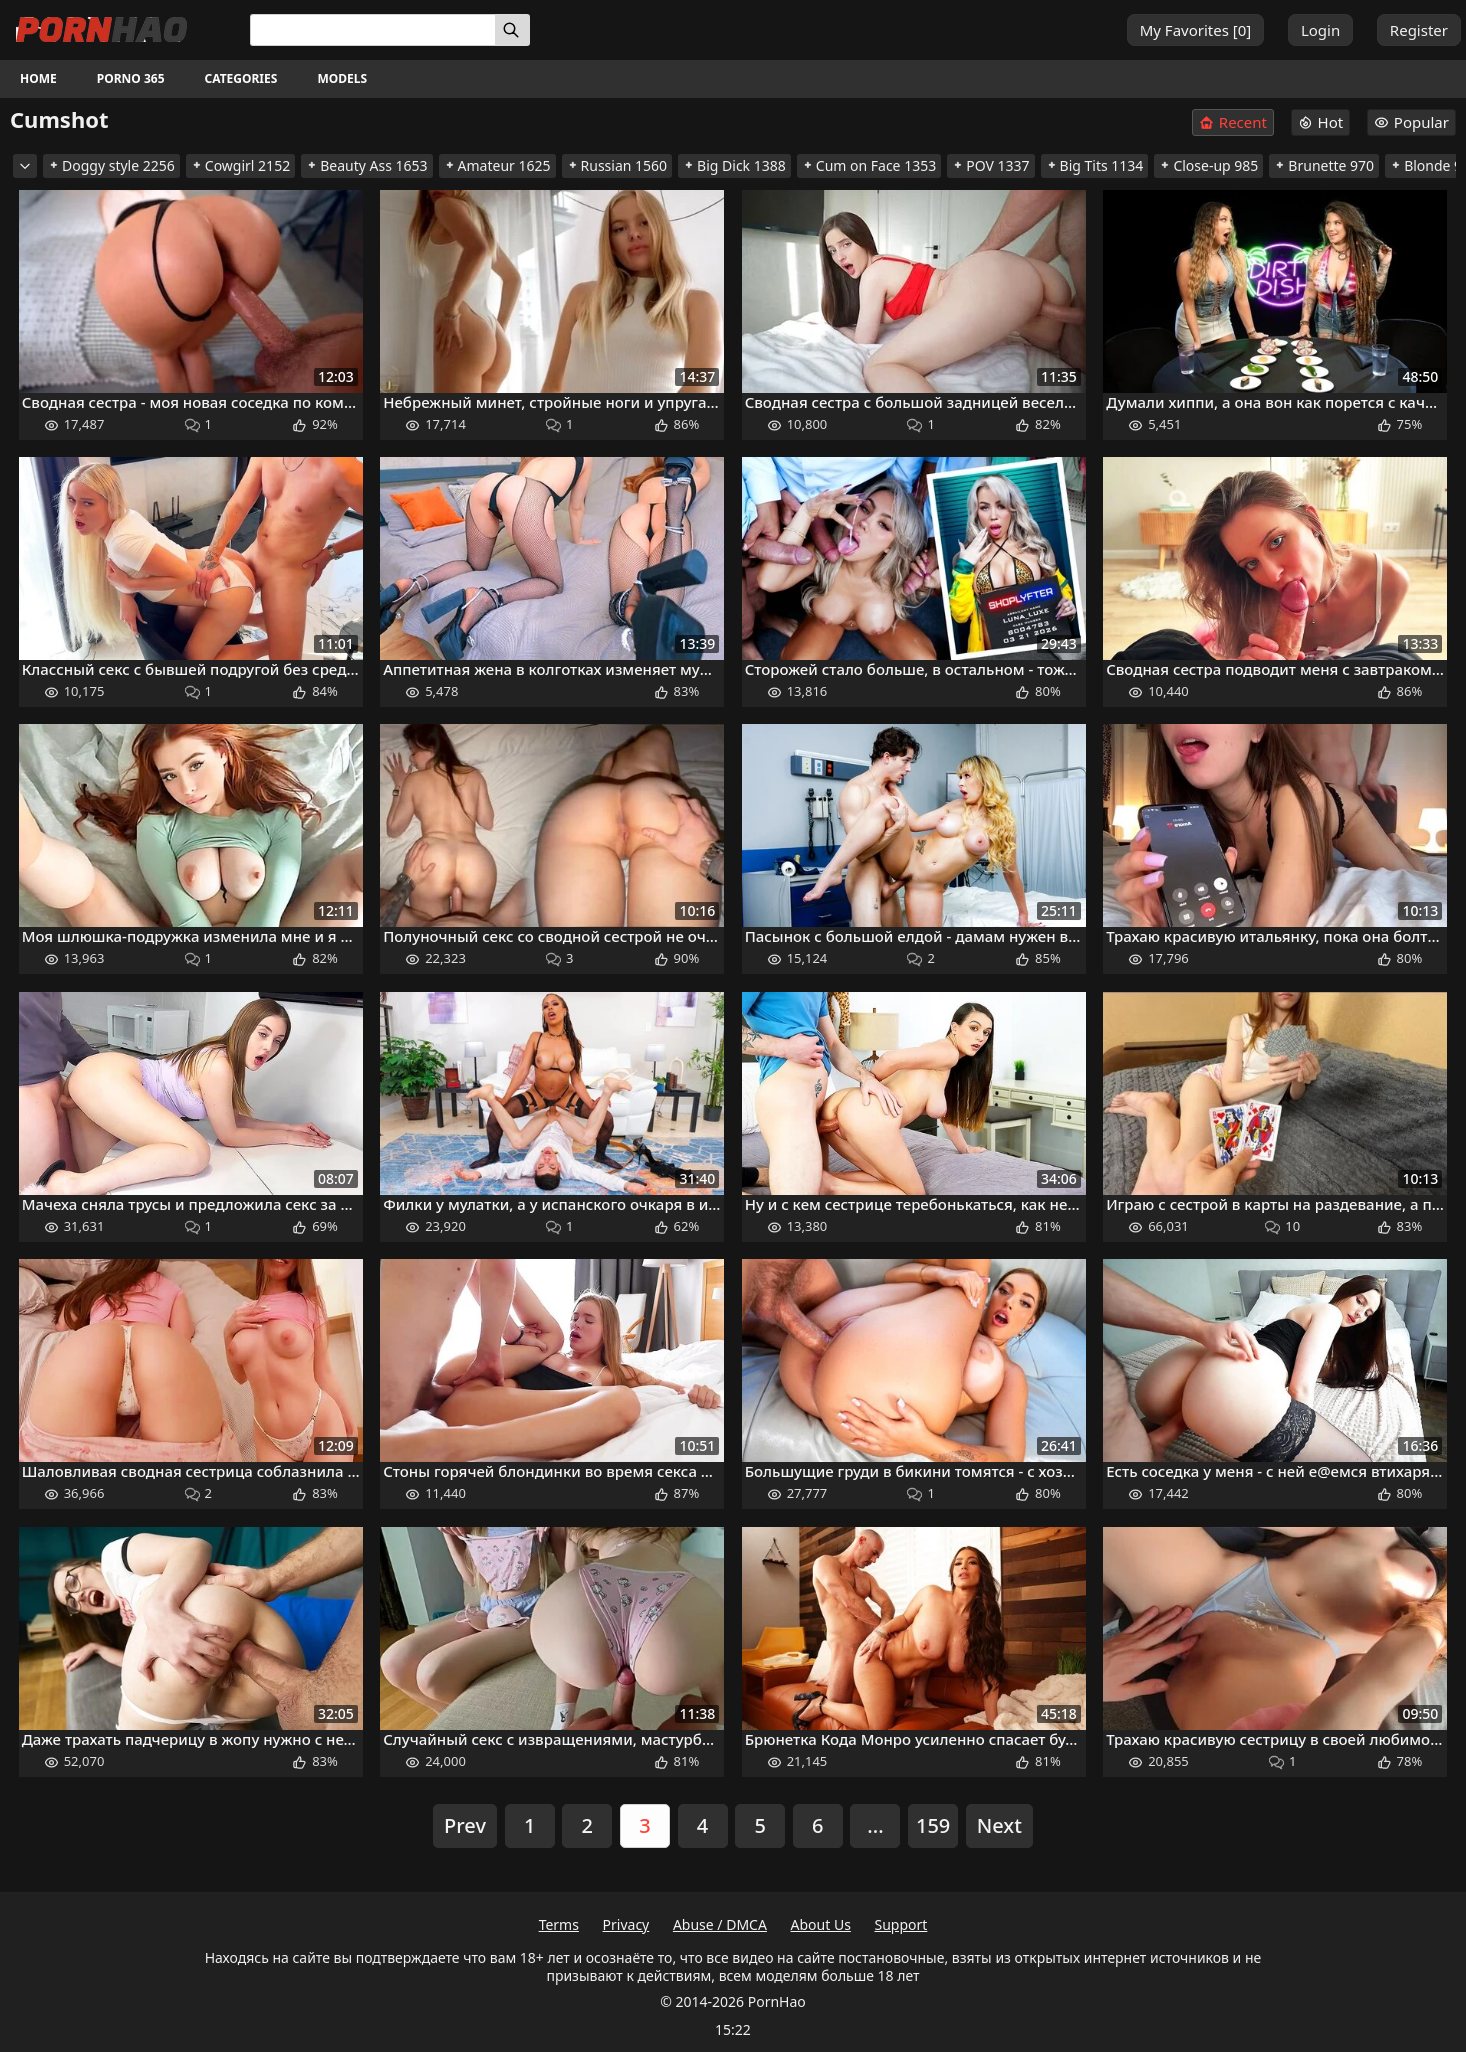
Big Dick (734, 165)
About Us (821, 1924)
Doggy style (111, 165)
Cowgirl (240, 165)
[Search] (512, 30)
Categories (241, 78)
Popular (1411, 122)
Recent (1233, 122)
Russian (617, 165)
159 (933, 1825)
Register (1419, 30)
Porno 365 (131, 78)
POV (990, 165)
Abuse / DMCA (720, 1924)
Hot (1321, 122)
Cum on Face (869, 165)
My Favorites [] (1196, 30)
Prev (465, 1825)
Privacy (626, 1924)
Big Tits (1095, 165)
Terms (559, 1924)
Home (38, 78)
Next (999, 1825)
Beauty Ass (366, 165)
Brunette (1324, 165)
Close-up (1208, 165)
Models (342, 78)
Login (1320, 30)
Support (901, 1924)
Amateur (497, 165)
